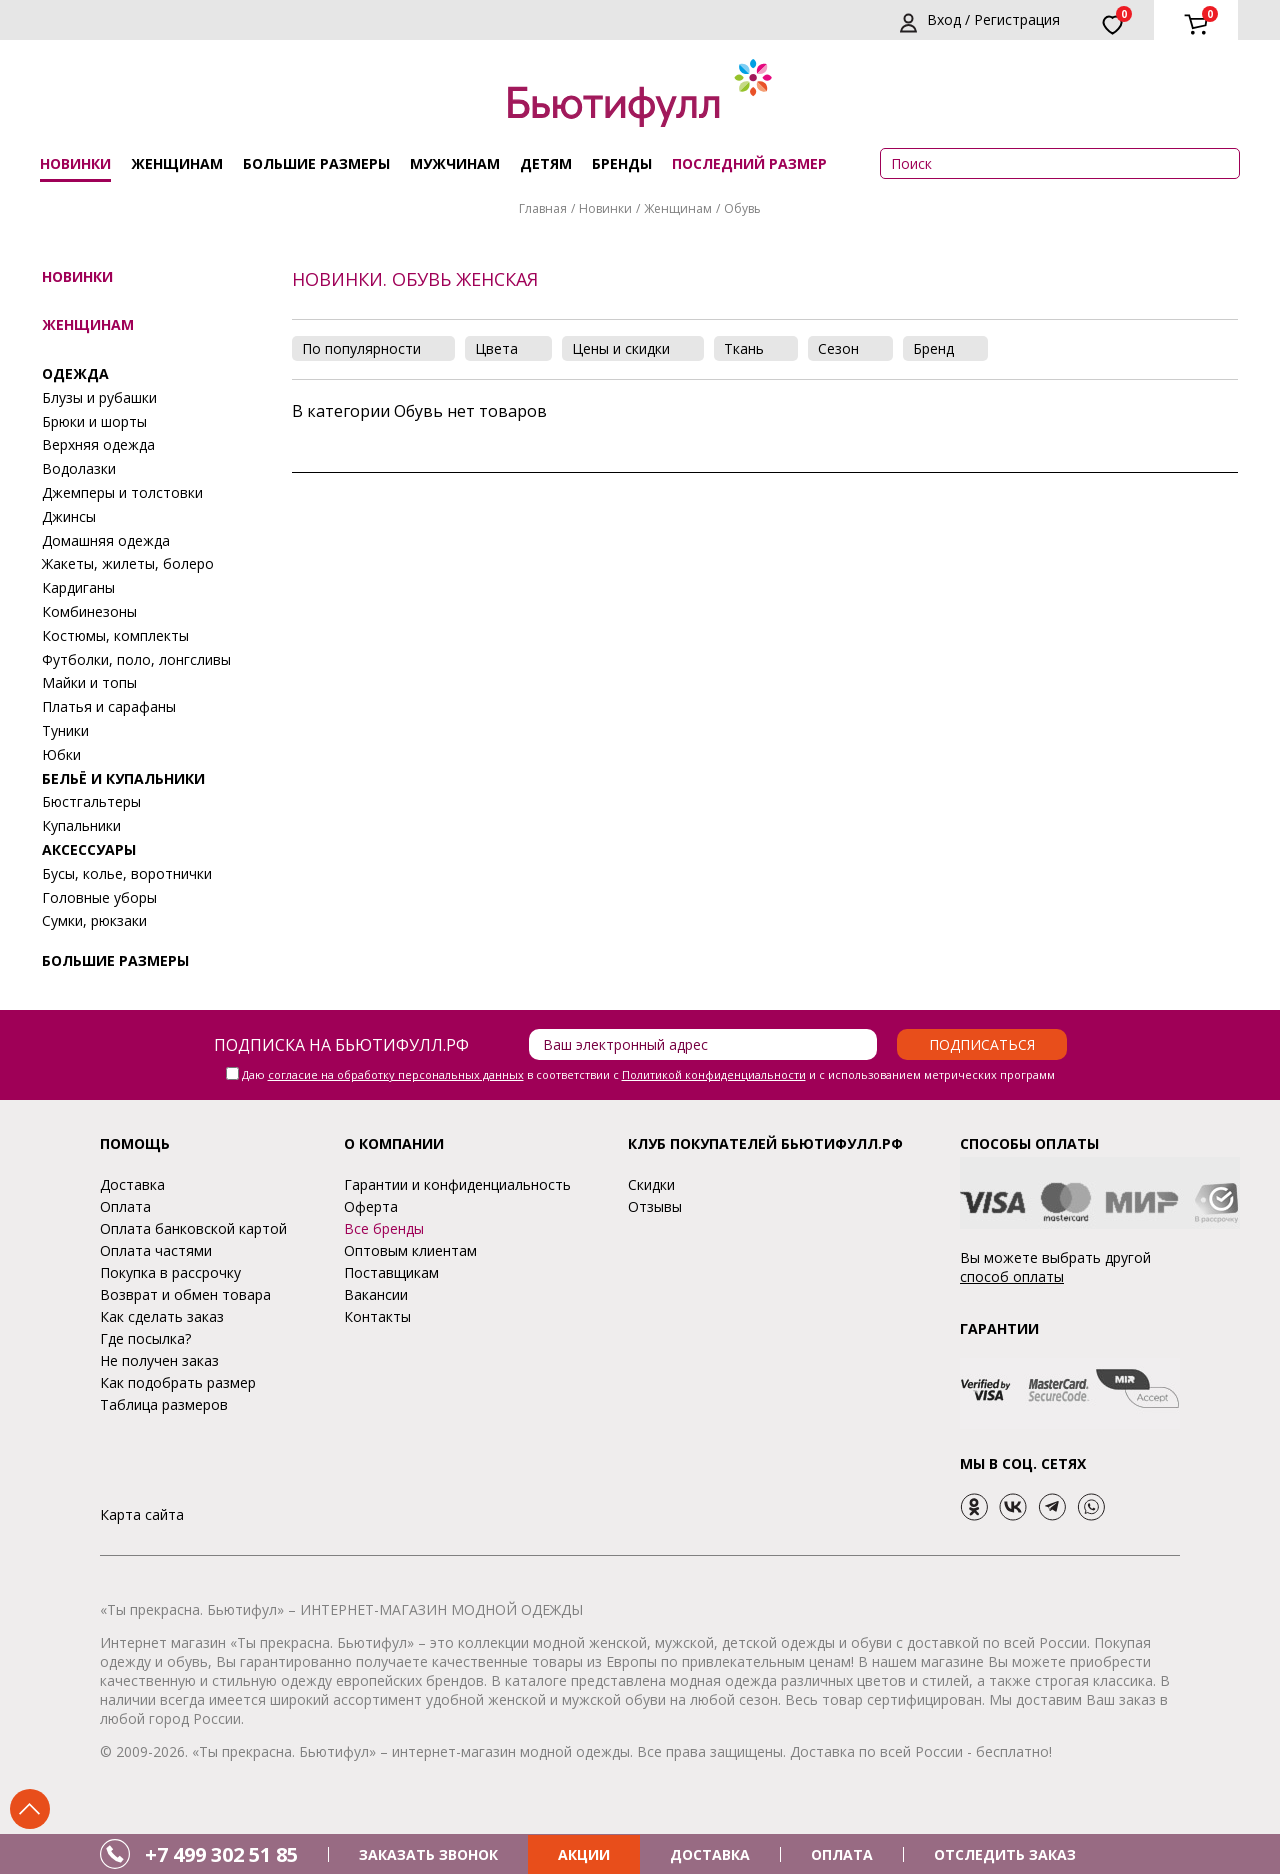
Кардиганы (78, 587)
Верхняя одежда (98, 444)
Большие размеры (316, 163)
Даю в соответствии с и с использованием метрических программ (648, 1074)
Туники (65, 730)
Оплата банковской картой (193, 1228)
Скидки (651, 1184)
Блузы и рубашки (99, 397)
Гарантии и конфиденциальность (457, 1184)
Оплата (125, 1206)
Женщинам (177, 163)
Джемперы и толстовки (122, 492)
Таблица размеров (164, 1404)
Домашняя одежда (106, 540)
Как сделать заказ (162, 1316)
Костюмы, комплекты (115, 635)
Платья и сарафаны (109, 706)
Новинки (75, 163)
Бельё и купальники (123, 778)
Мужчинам (455, 163)
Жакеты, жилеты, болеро (128, 563)
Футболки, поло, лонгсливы (136, 659)
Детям (546, 163)
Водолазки (79, 468)
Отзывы (655, 1206)
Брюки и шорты (94, 421)
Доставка (132, 1184)
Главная (543, 208)
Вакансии (376, 1294)
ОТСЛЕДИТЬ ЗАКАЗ (1005, 1854)
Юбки (61, 754)
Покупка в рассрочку (170, 1272)
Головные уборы (99, 897)
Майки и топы (89, 682)
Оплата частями (156, 1250)
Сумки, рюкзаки (94, 920)
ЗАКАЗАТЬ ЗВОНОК (428, 1854)
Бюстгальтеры (91, 801)
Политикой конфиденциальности (714, 1074)
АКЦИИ (584, 1854)
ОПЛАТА (842, 1854)
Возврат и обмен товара (185, 1294)
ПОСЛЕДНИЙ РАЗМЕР (749, 163)
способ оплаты (1012, 1276)
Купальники (81, 825)
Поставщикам (391, 1272)
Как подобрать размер (178, 1382)
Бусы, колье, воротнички (127, 873)
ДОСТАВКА (710, 1854)
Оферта (371, 1206)
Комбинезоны (89, 611)
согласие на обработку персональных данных (396, 1074)
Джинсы (69, 516)
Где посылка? (145, 1338)
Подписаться (982, 1044)
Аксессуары (89, 849)
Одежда (75, 373)
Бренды (622, 163)
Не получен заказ (159, 1360)
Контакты (377, 1316)
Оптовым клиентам (410, 1250)
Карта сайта (142, 1514)
